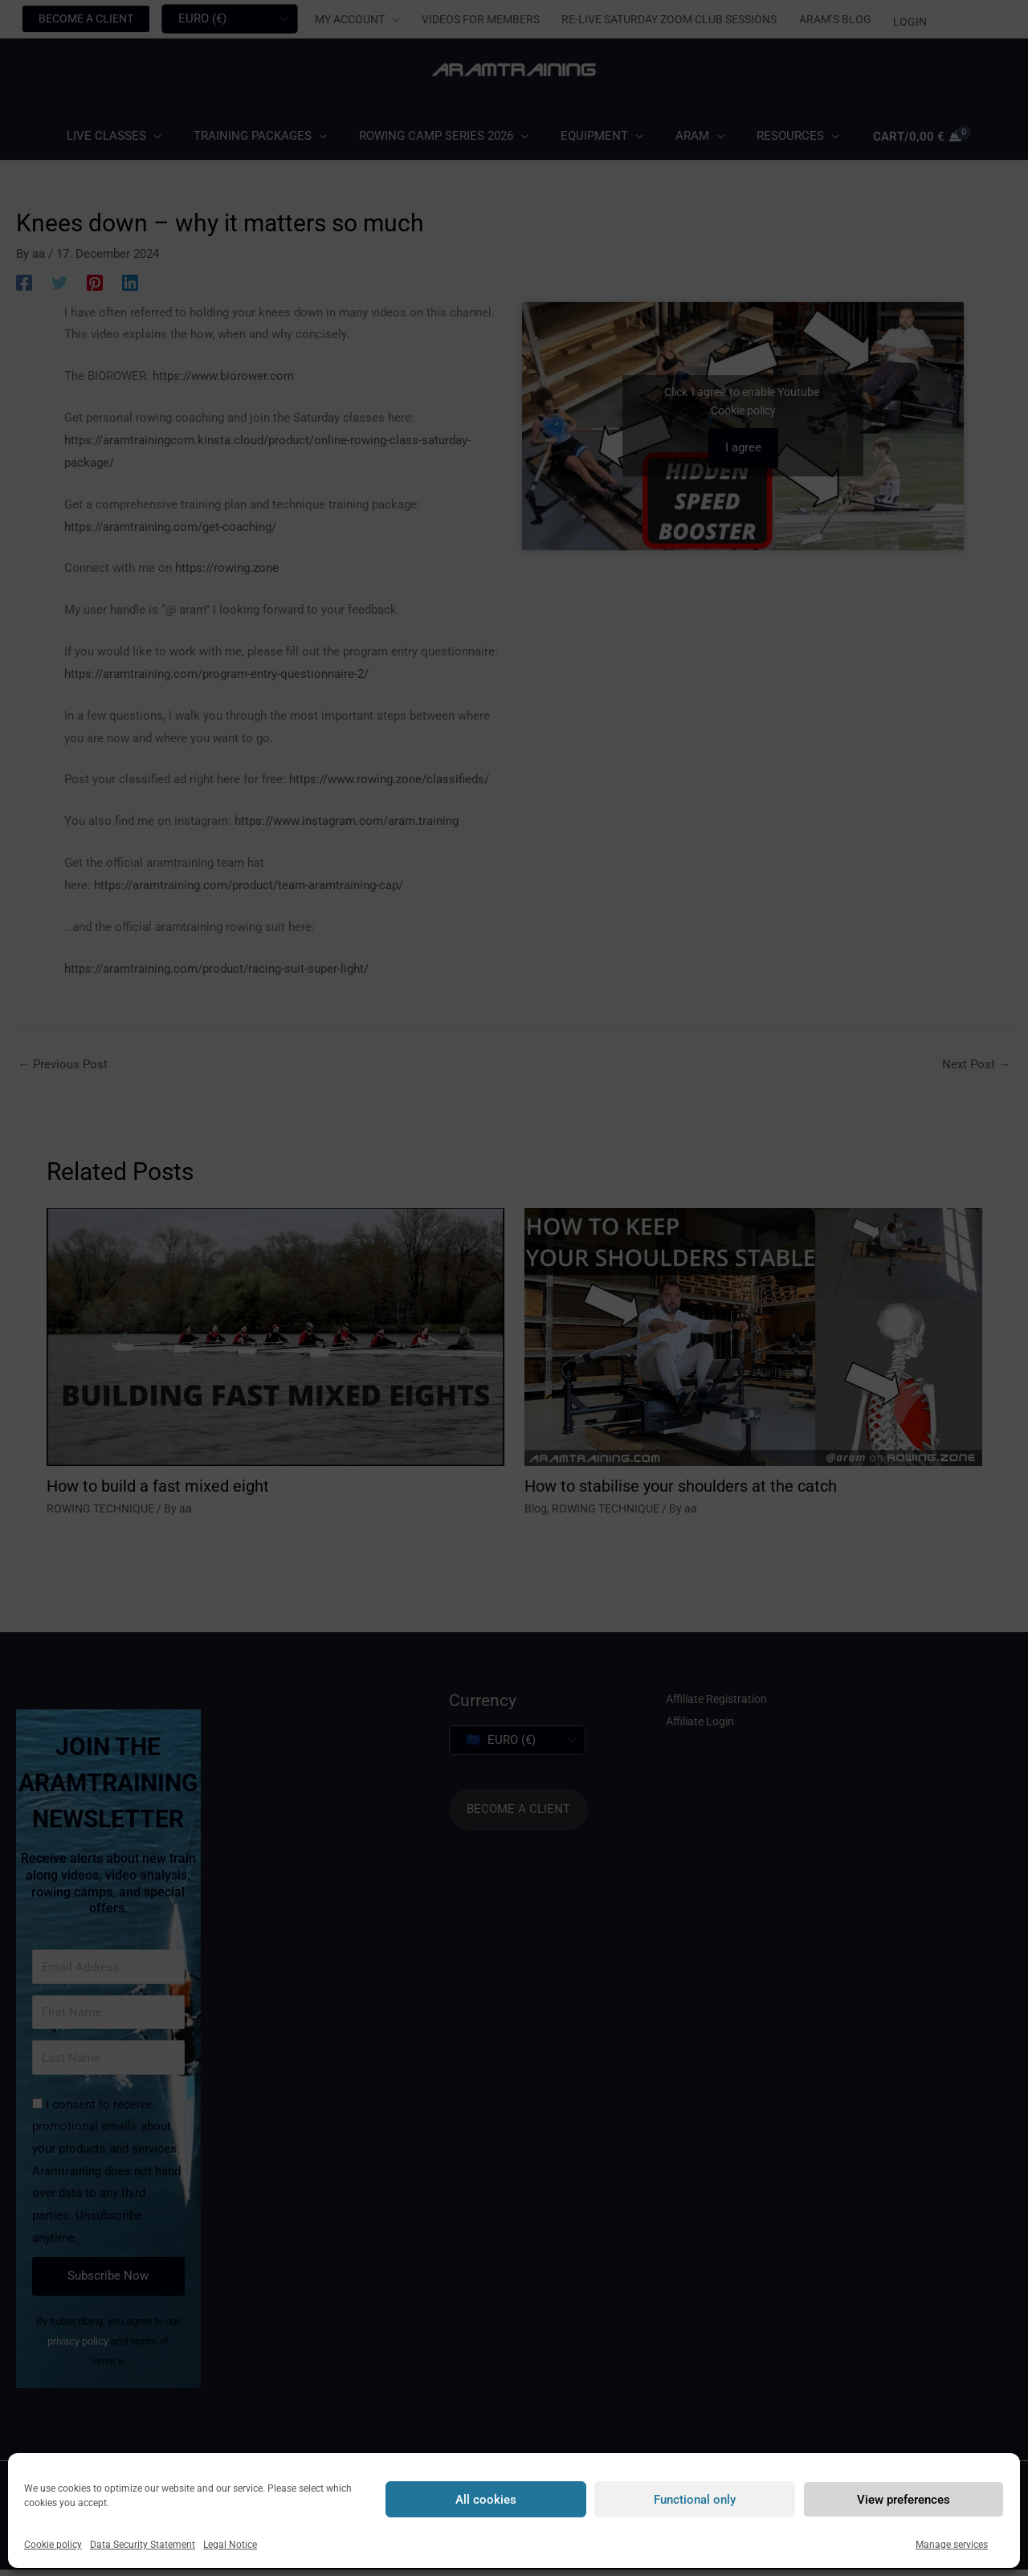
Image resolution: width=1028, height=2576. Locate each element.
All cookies (485, 2499)
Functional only (695, 2499)
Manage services (952, 2544)
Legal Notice (230, 2544)
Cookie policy (53, 2544)
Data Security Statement (142, 2544)
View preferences (903, 2499)
